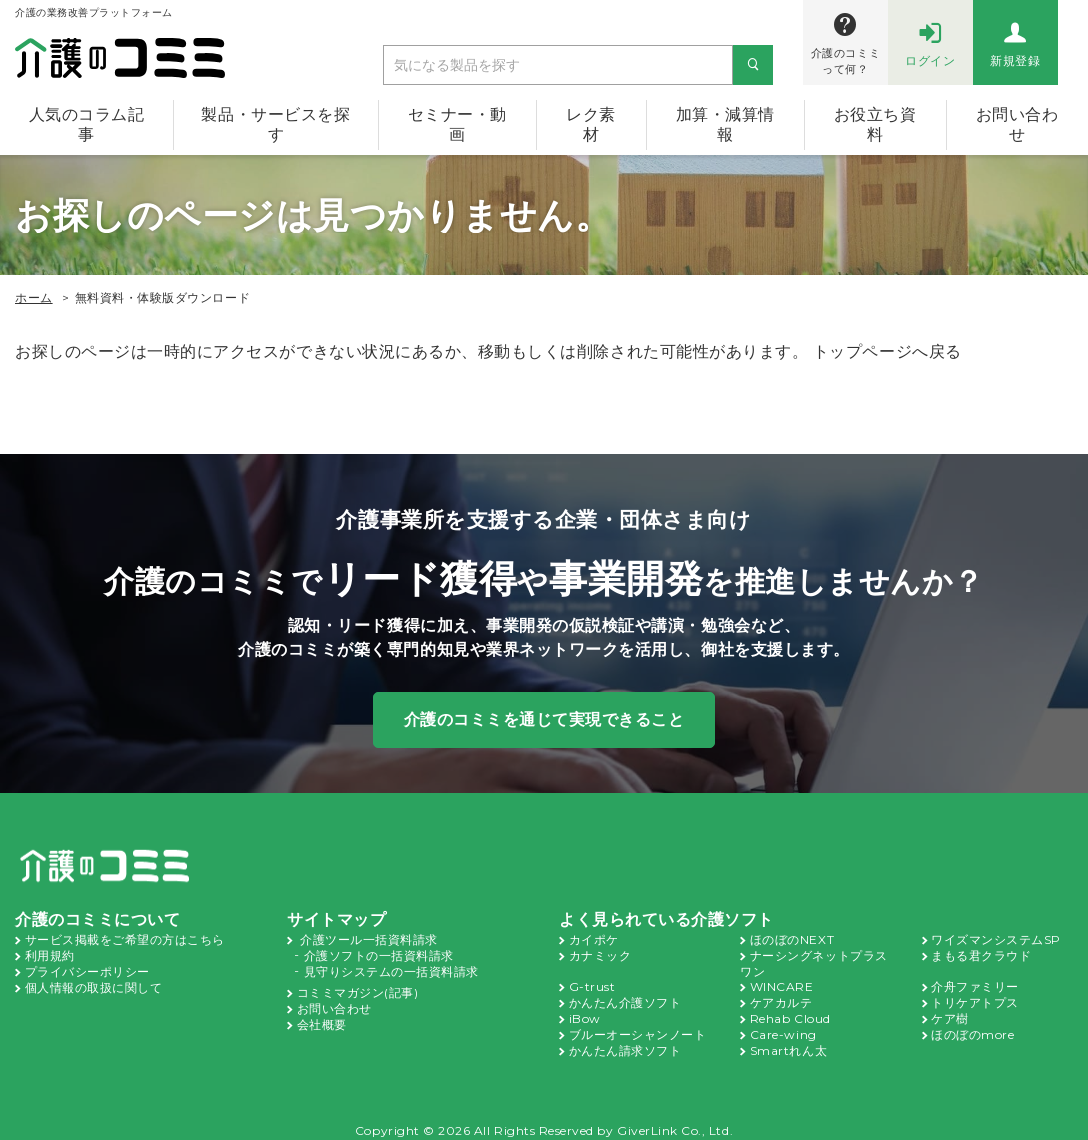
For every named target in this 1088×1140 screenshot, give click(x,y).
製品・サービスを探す (275, 124)
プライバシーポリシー (87, 968)
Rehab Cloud (788, 1013)
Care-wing (779, 1028)
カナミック (600, 953)
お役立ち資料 (875, 124)
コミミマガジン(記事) (358, 988)
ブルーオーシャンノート (638, 1028)
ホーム (34, 298)
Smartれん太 (786, 1043)
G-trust (589, 983)
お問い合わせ (334, 1003)
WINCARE (780, 983)
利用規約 (50, 953)
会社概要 (322, 1018)
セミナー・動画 (457, 124)
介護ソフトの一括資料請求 (379, 953)
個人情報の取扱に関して (94, 983)
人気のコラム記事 (87, 124)
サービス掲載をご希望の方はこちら (125, 938)
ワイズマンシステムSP (996, 938)
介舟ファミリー (975, 983)
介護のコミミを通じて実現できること (544, 718)
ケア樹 (950, 1013)
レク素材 (591, 124)
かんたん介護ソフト (625, 998)
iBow (583, 1013)
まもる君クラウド (981, 953)
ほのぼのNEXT (792, 938)
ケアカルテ (781, 998)
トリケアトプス (975, 998)
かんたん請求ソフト (625, 1043)
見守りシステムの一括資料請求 (391, 968)
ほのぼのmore (971, 1028)
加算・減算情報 (725, 124)
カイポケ (594, 938)
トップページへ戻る (887, 351)
